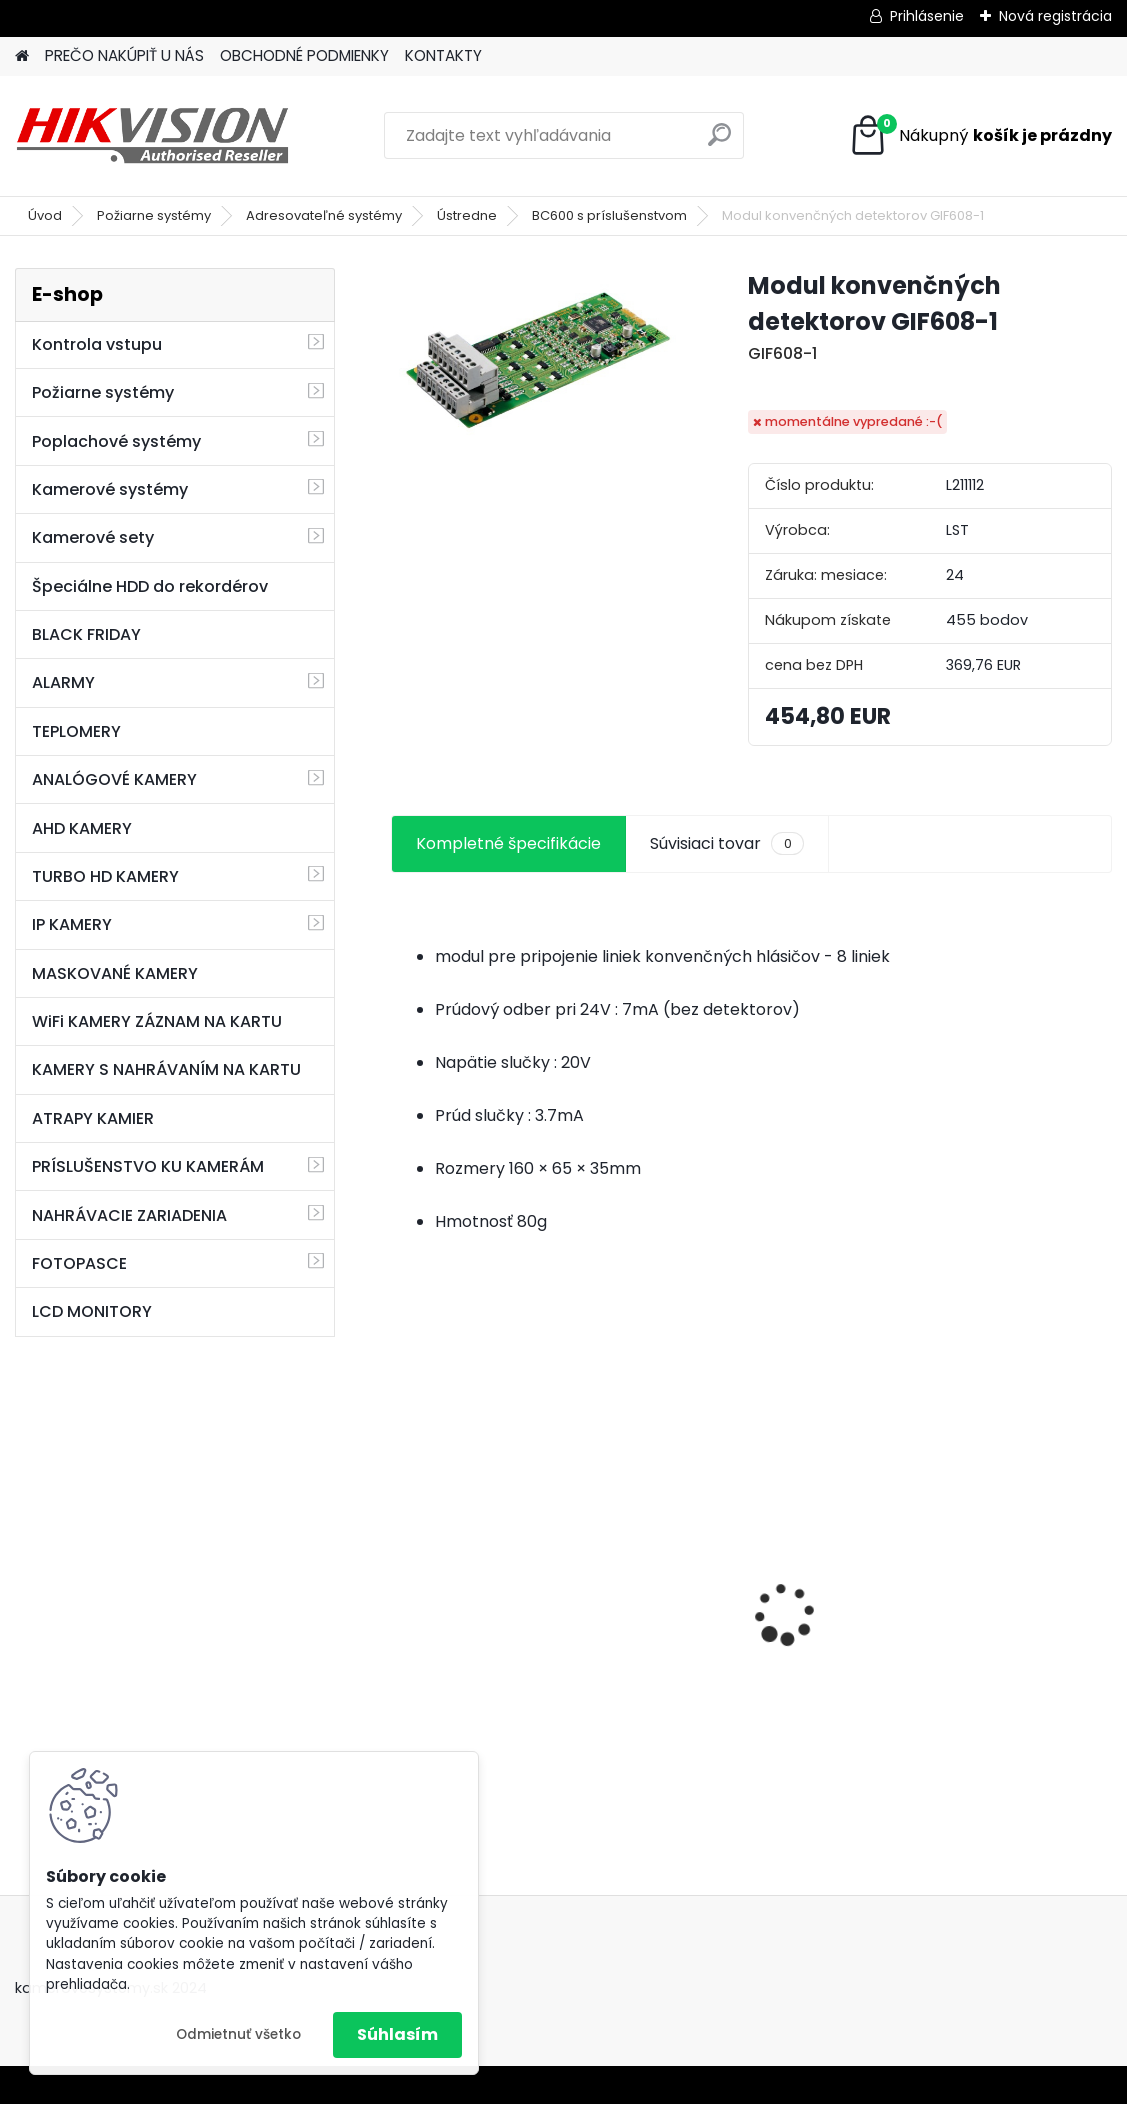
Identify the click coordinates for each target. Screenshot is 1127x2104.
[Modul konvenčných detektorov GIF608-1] (537, 355)
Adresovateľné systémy (324, 215)
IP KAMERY (72, 924)
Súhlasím (397, 2034)
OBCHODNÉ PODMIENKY (304, 55)
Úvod (45, 215)
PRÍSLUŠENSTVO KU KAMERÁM (148, 1166)
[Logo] (152, 136)
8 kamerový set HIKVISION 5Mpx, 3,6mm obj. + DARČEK (751, 1584)
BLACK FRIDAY (86, 634)
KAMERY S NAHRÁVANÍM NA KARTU (166, 1069)
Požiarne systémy (154, 215)
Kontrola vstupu (97, 344)
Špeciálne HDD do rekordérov (150, 586)
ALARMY (63, 682)
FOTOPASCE (79, 1263)
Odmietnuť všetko (238, 2034)
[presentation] (402, 1579)
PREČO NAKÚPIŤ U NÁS (124, 55)
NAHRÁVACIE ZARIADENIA (129, 1215)
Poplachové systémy (116, 441)
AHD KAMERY (82, 828)
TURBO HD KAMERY (105, 876)
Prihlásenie (927, 16)
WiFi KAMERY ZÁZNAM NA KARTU (157, 1021)
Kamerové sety (93, 537)
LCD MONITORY (92, 1311)
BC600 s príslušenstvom (609, 215)
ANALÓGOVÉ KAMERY (114, 779)
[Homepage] (22, 56)
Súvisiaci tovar (726, 844)
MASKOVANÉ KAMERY (115, 973)
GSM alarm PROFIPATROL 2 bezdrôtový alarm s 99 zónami (508, 1624)
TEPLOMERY (76, 731)
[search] (719, 142)
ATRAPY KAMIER (93, 1118)
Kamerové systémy (110, 489)
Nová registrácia (1055, 16)
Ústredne (467, 215)
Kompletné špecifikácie (508, 843)
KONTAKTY (443, 55)
